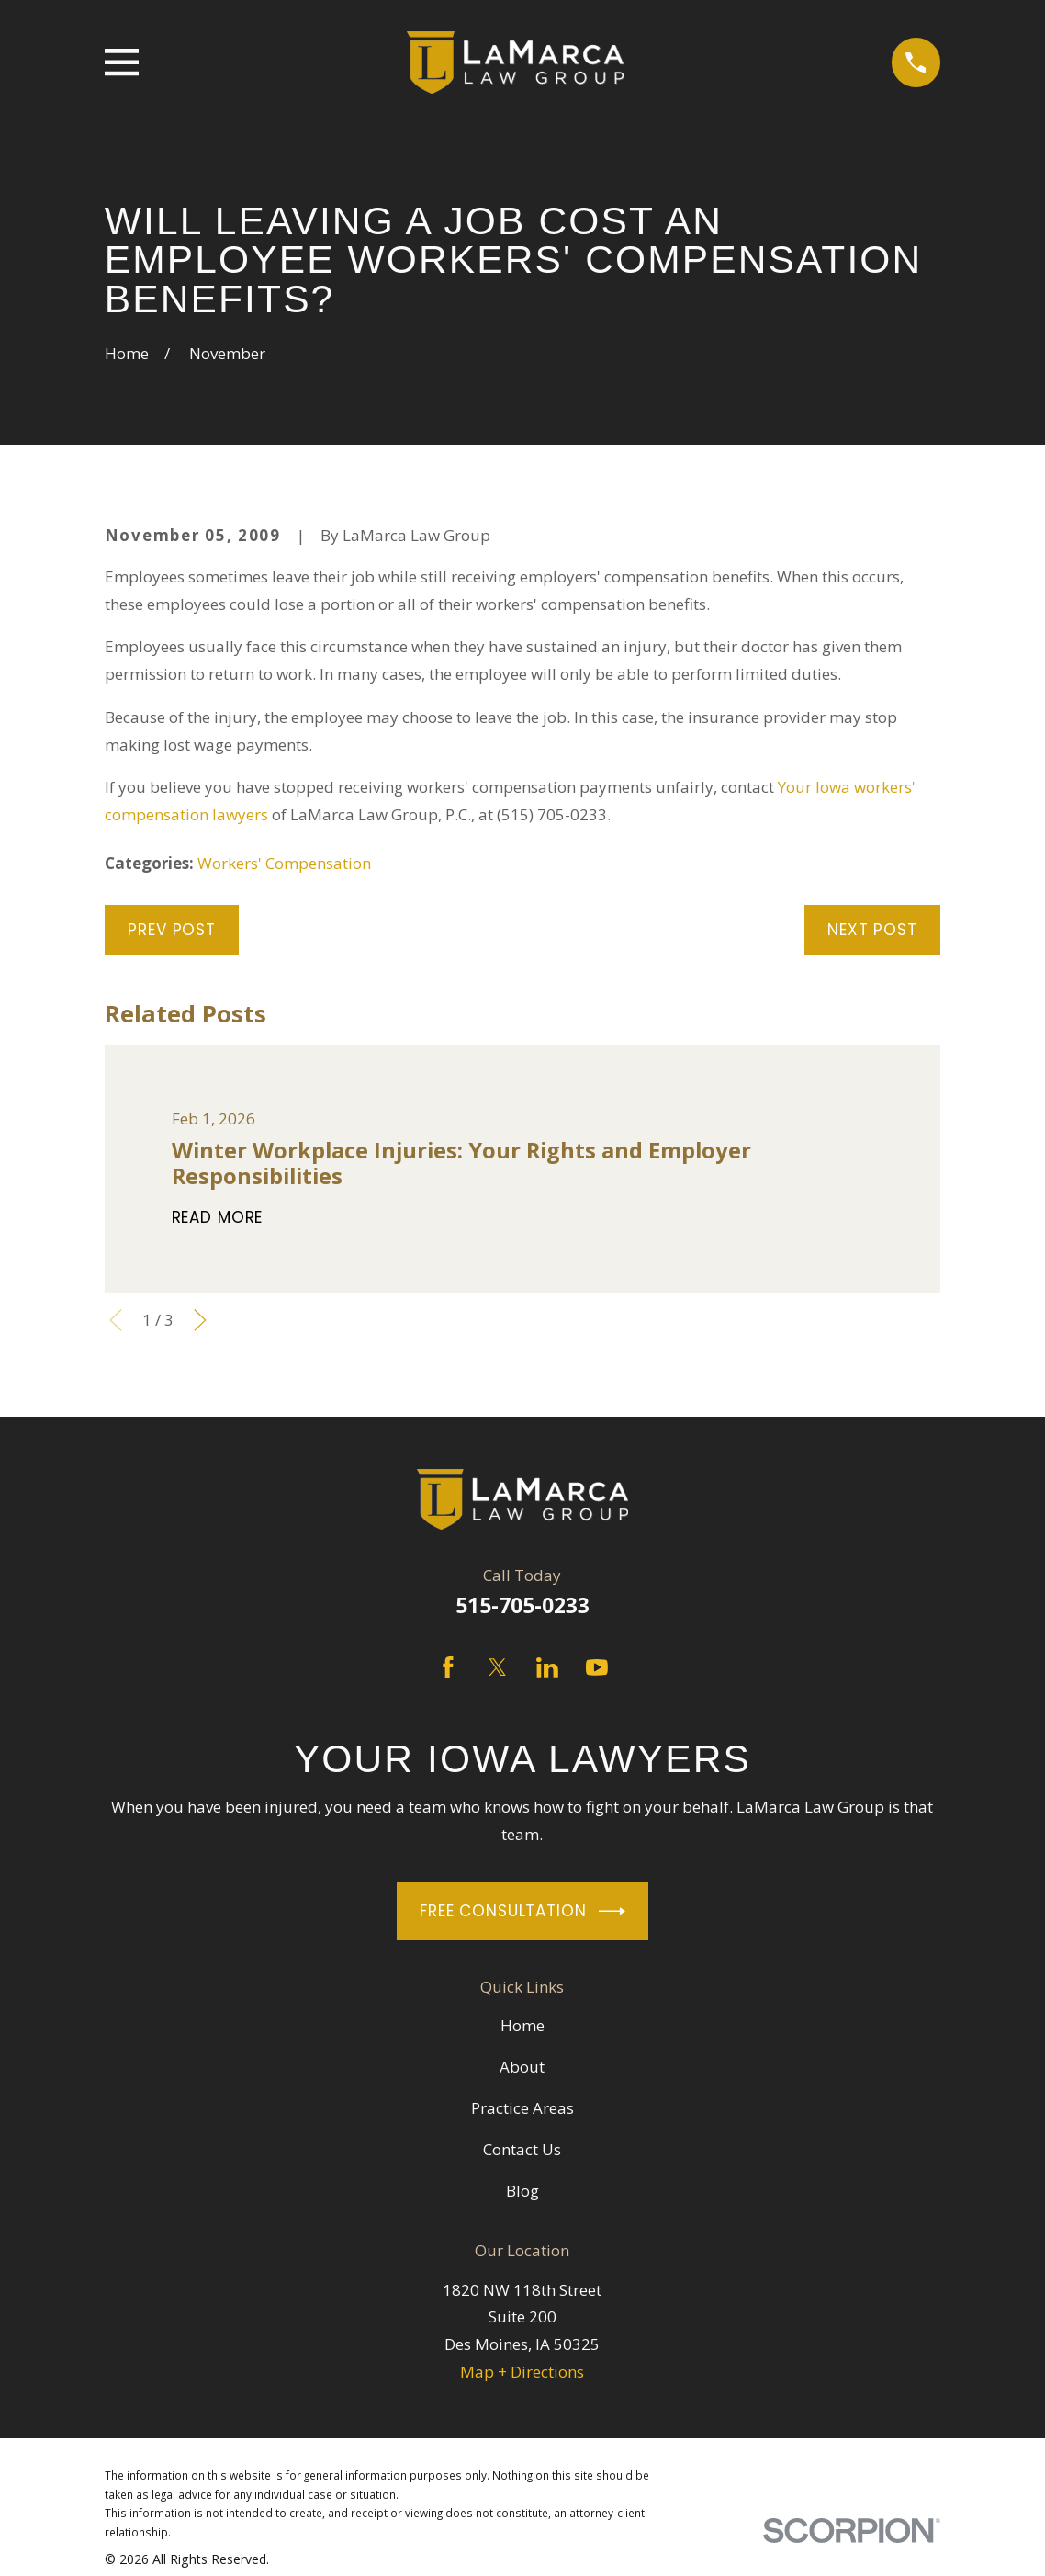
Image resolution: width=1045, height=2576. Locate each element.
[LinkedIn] (547, 1667)
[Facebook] (448, 1667)
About (522, 2066)
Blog (522, 2190)
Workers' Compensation (284, 863)
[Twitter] (498, 1667)
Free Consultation (522, 1911)
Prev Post (172, 930)
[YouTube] (597, 1667)
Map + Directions (522, 2371)
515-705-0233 (522, 1605)
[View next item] (200, 1320)
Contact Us (522, 2149)
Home (522, 2025)
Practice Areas (522, 2107)
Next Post (872, 930)
